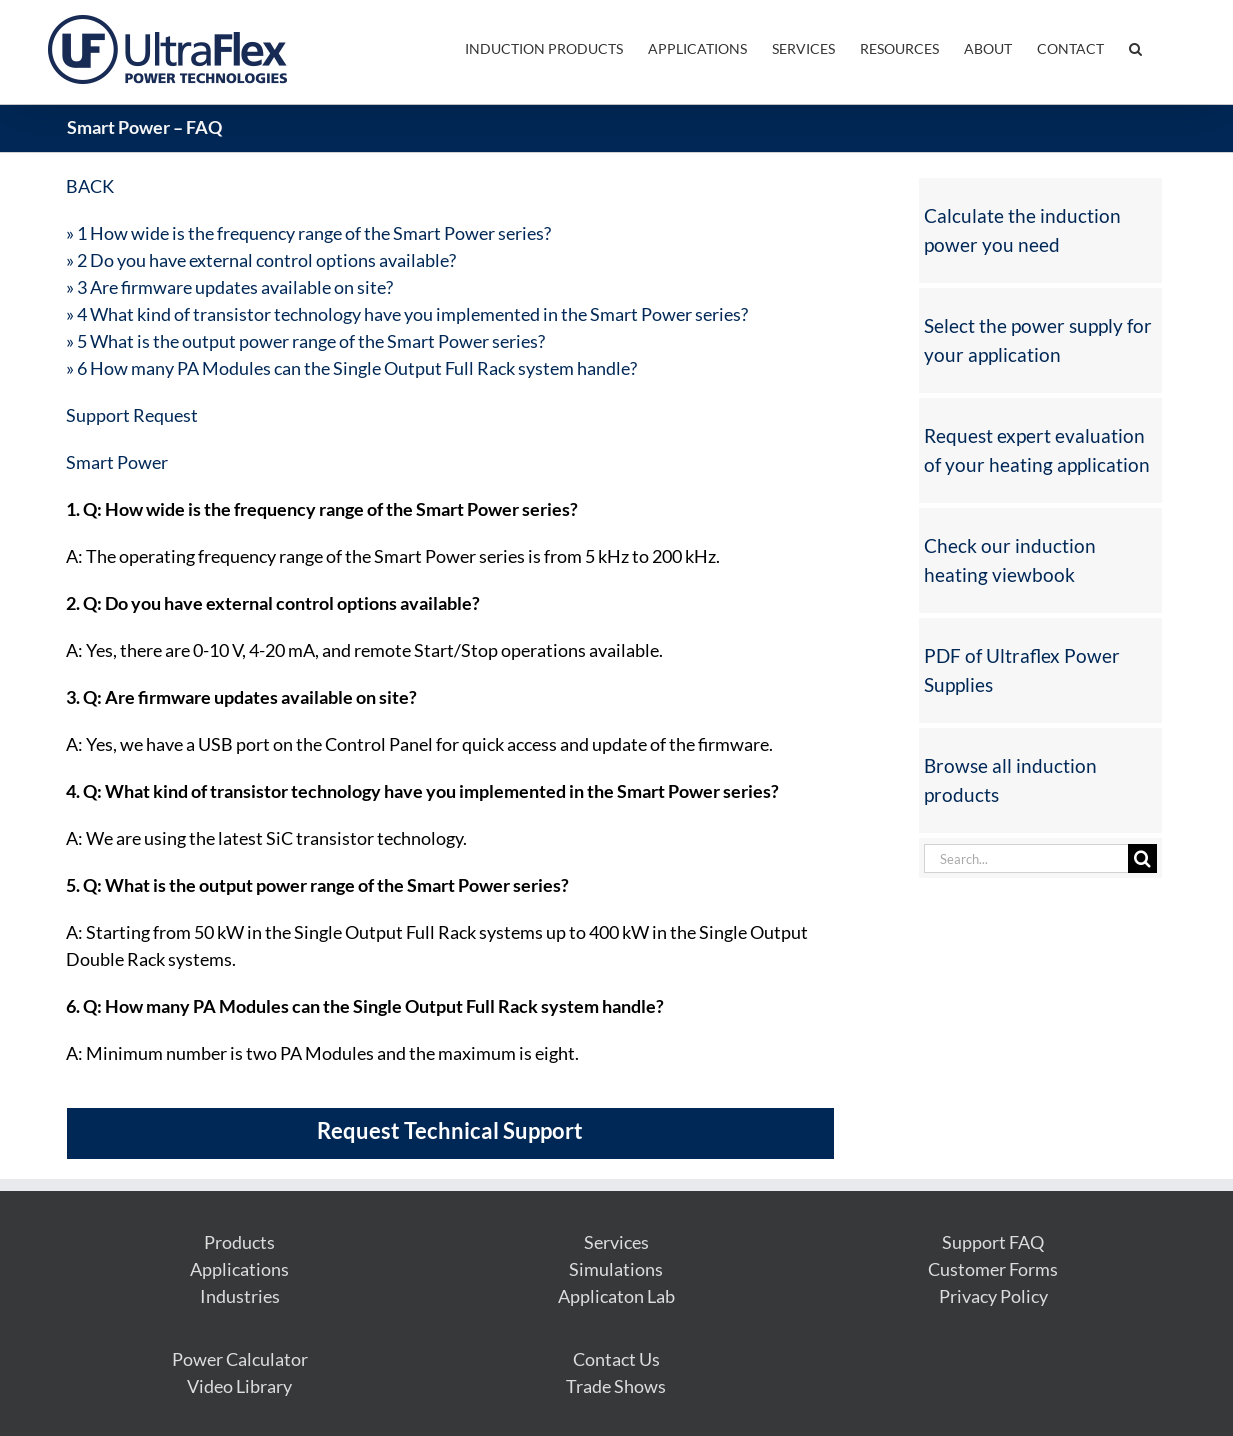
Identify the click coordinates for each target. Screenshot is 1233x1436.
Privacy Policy (993, 1296)
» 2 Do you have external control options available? (261, 260)
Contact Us (616, 1359)
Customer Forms (993, 1269)
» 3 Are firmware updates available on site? (229, 287)
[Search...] (1026, 858)
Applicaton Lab (616, 1296)
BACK (90, 186)
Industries (240, 1296)
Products (239, 1242)
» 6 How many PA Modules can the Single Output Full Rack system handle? (351, 368)
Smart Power (117, 462)
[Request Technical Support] (449, 1138)
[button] (1135, 47)
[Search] (1142, 858)
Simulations (616, 1269)
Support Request (132, 415)
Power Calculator (240, 1359)
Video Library (239, 1386)
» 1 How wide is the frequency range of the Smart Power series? (308, 233)
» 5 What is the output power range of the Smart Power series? (305, 341)
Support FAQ (993, 1242)
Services (616, 1242)
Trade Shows (616, 1386)
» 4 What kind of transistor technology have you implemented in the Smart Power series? (407, 314)
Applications (239, 1269)
